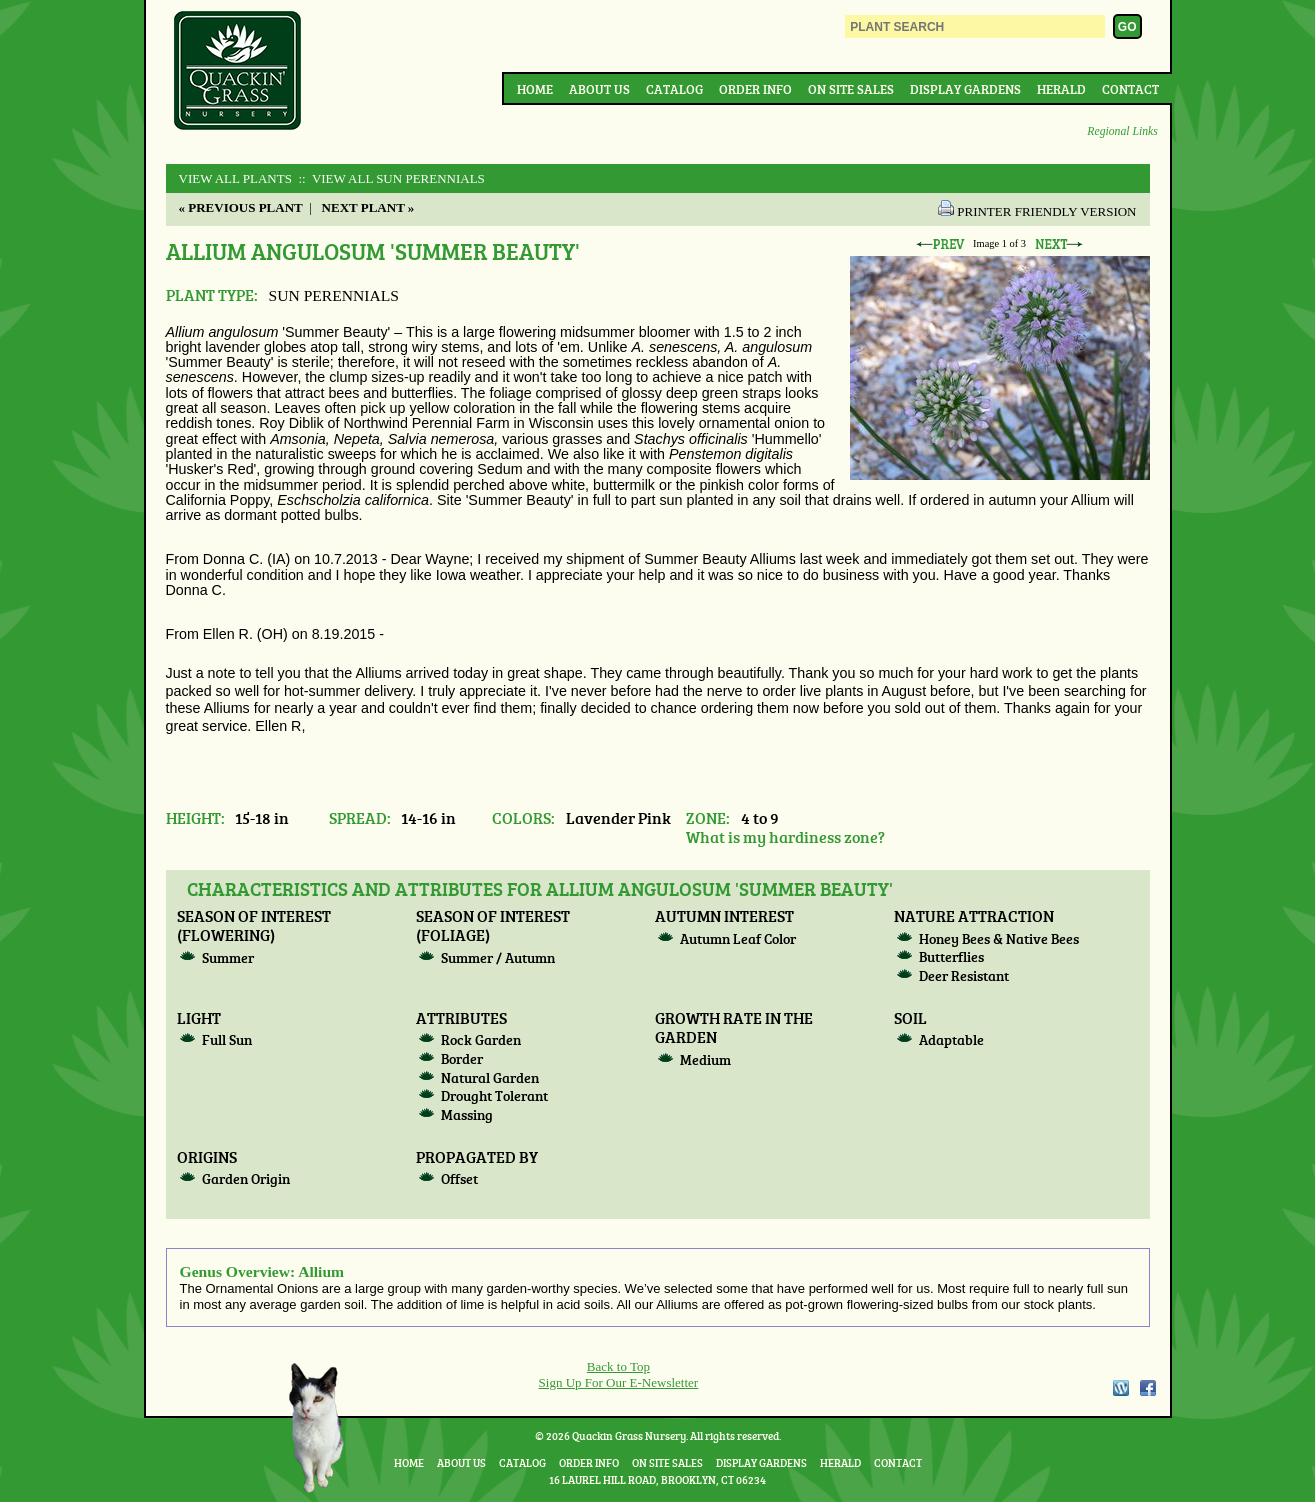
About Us (599, 89)
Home (535, 89)
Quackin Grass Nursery (238, 72)
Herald (1061, 89)
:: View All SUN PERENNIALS (390, 178)
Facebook (1148, 1388)
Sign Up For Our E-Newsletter (619, 1382)
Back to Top (618, 1366)
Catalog (674, 89)
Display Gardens (965, 89)
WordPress (1120, 1388)
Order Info (755, 89)
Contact (1130, 89)
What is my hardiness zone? (785, 836)
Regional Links (1122, 131)
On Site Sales (851, 89)
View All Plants (235, 178)
